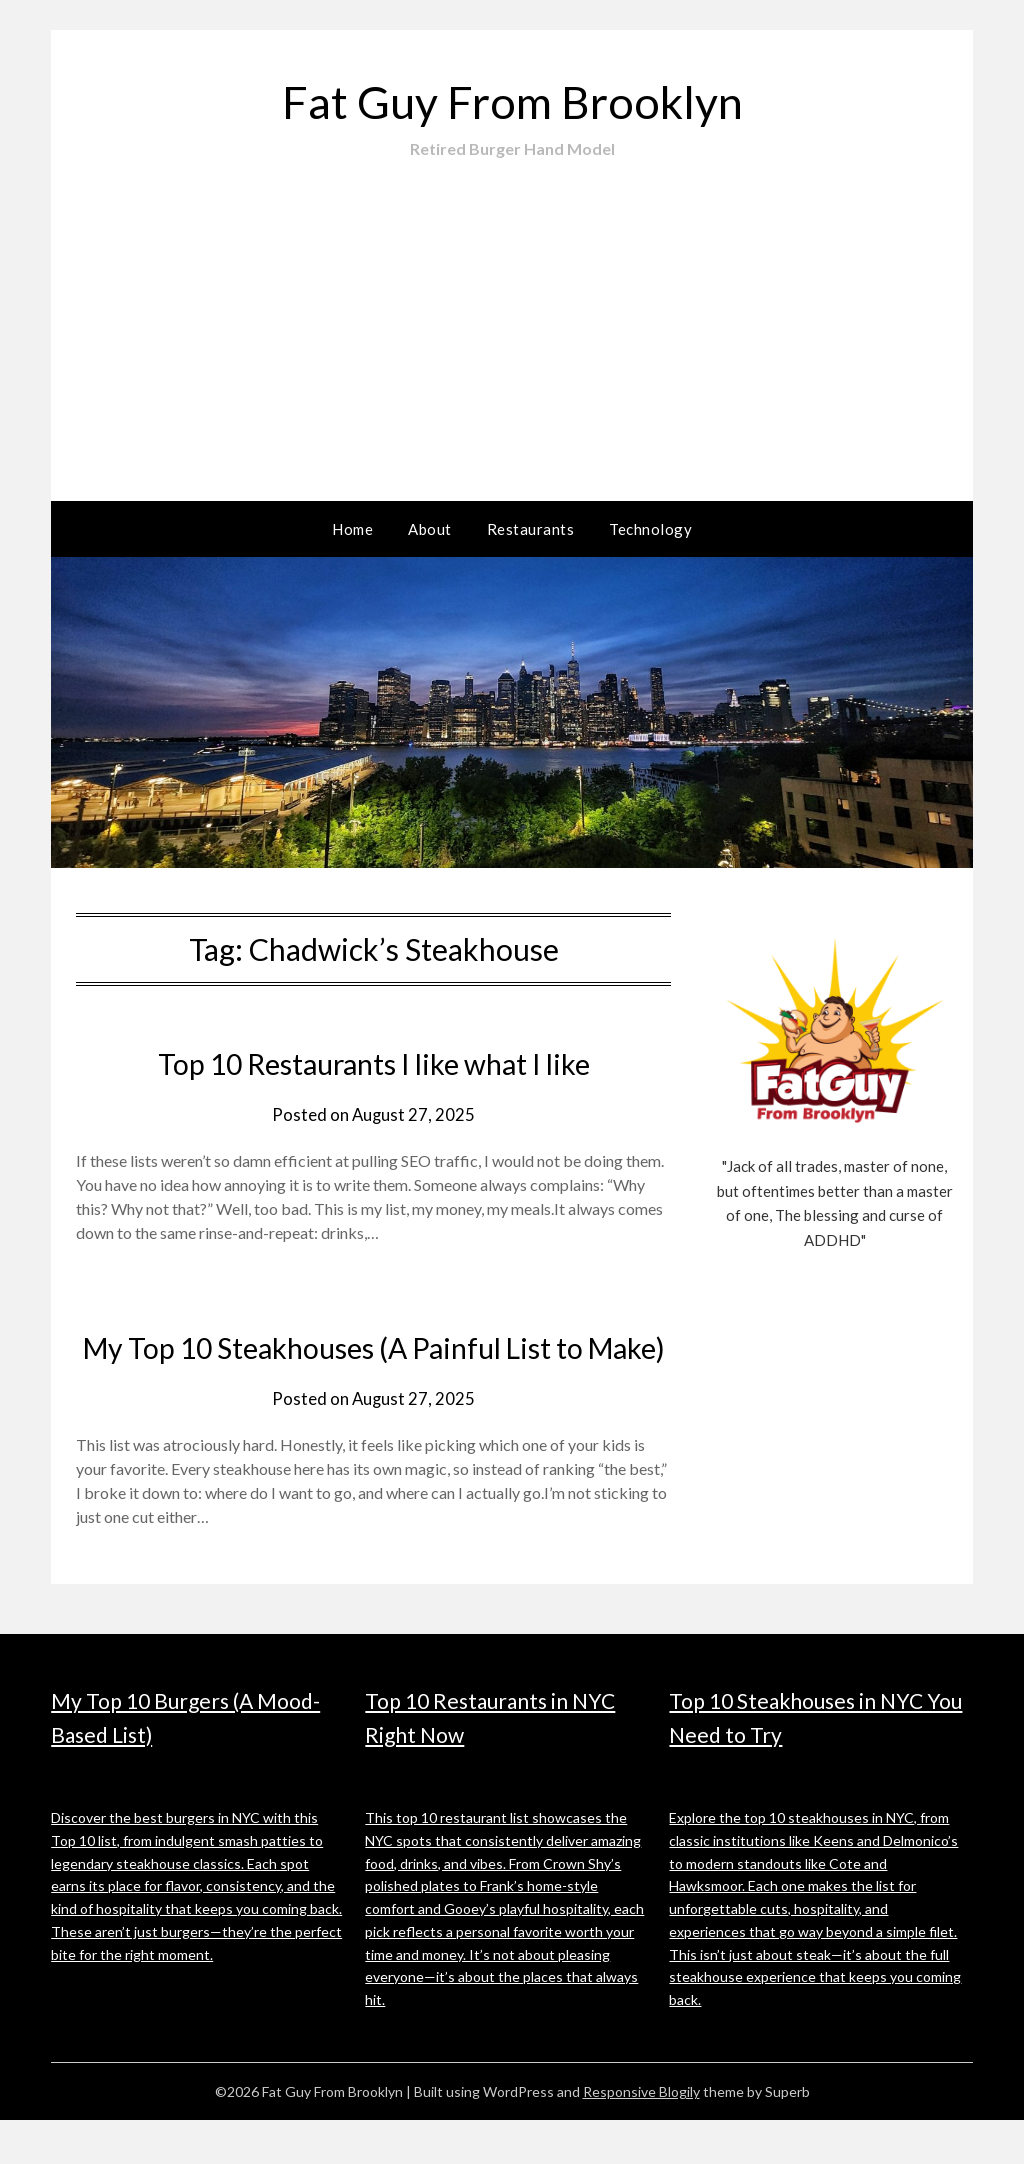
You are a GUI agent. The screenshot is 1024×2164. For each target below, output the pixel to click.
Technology (650, 529)
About (430, 529)
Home (352, 529)
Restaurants (531, 529)
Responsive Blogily (641, 2135)
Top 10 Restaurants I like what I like (374, 1063)
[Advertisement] (512, 311)
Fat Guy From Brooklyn (512, 100)
